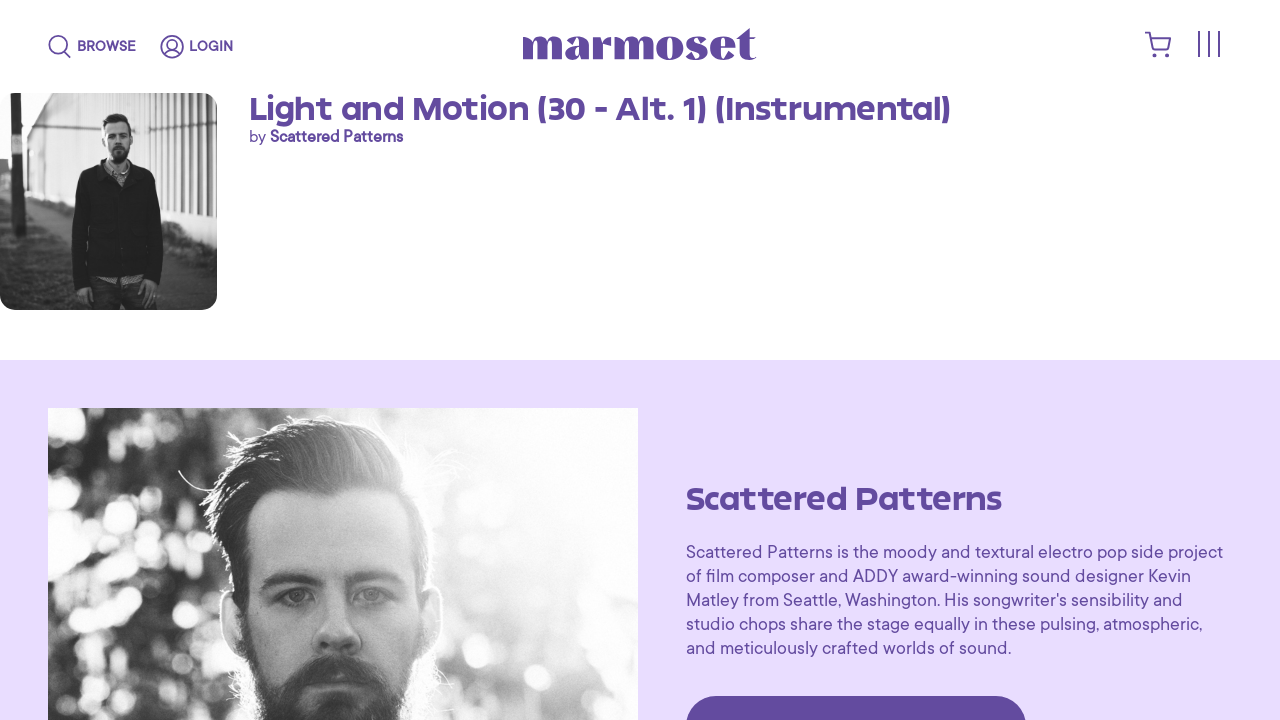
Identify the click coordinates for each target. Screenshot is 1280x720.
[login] (196, 47)
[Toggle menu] (1208, 45)
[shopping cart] (1158, 53)
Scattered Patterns (336, 137)
